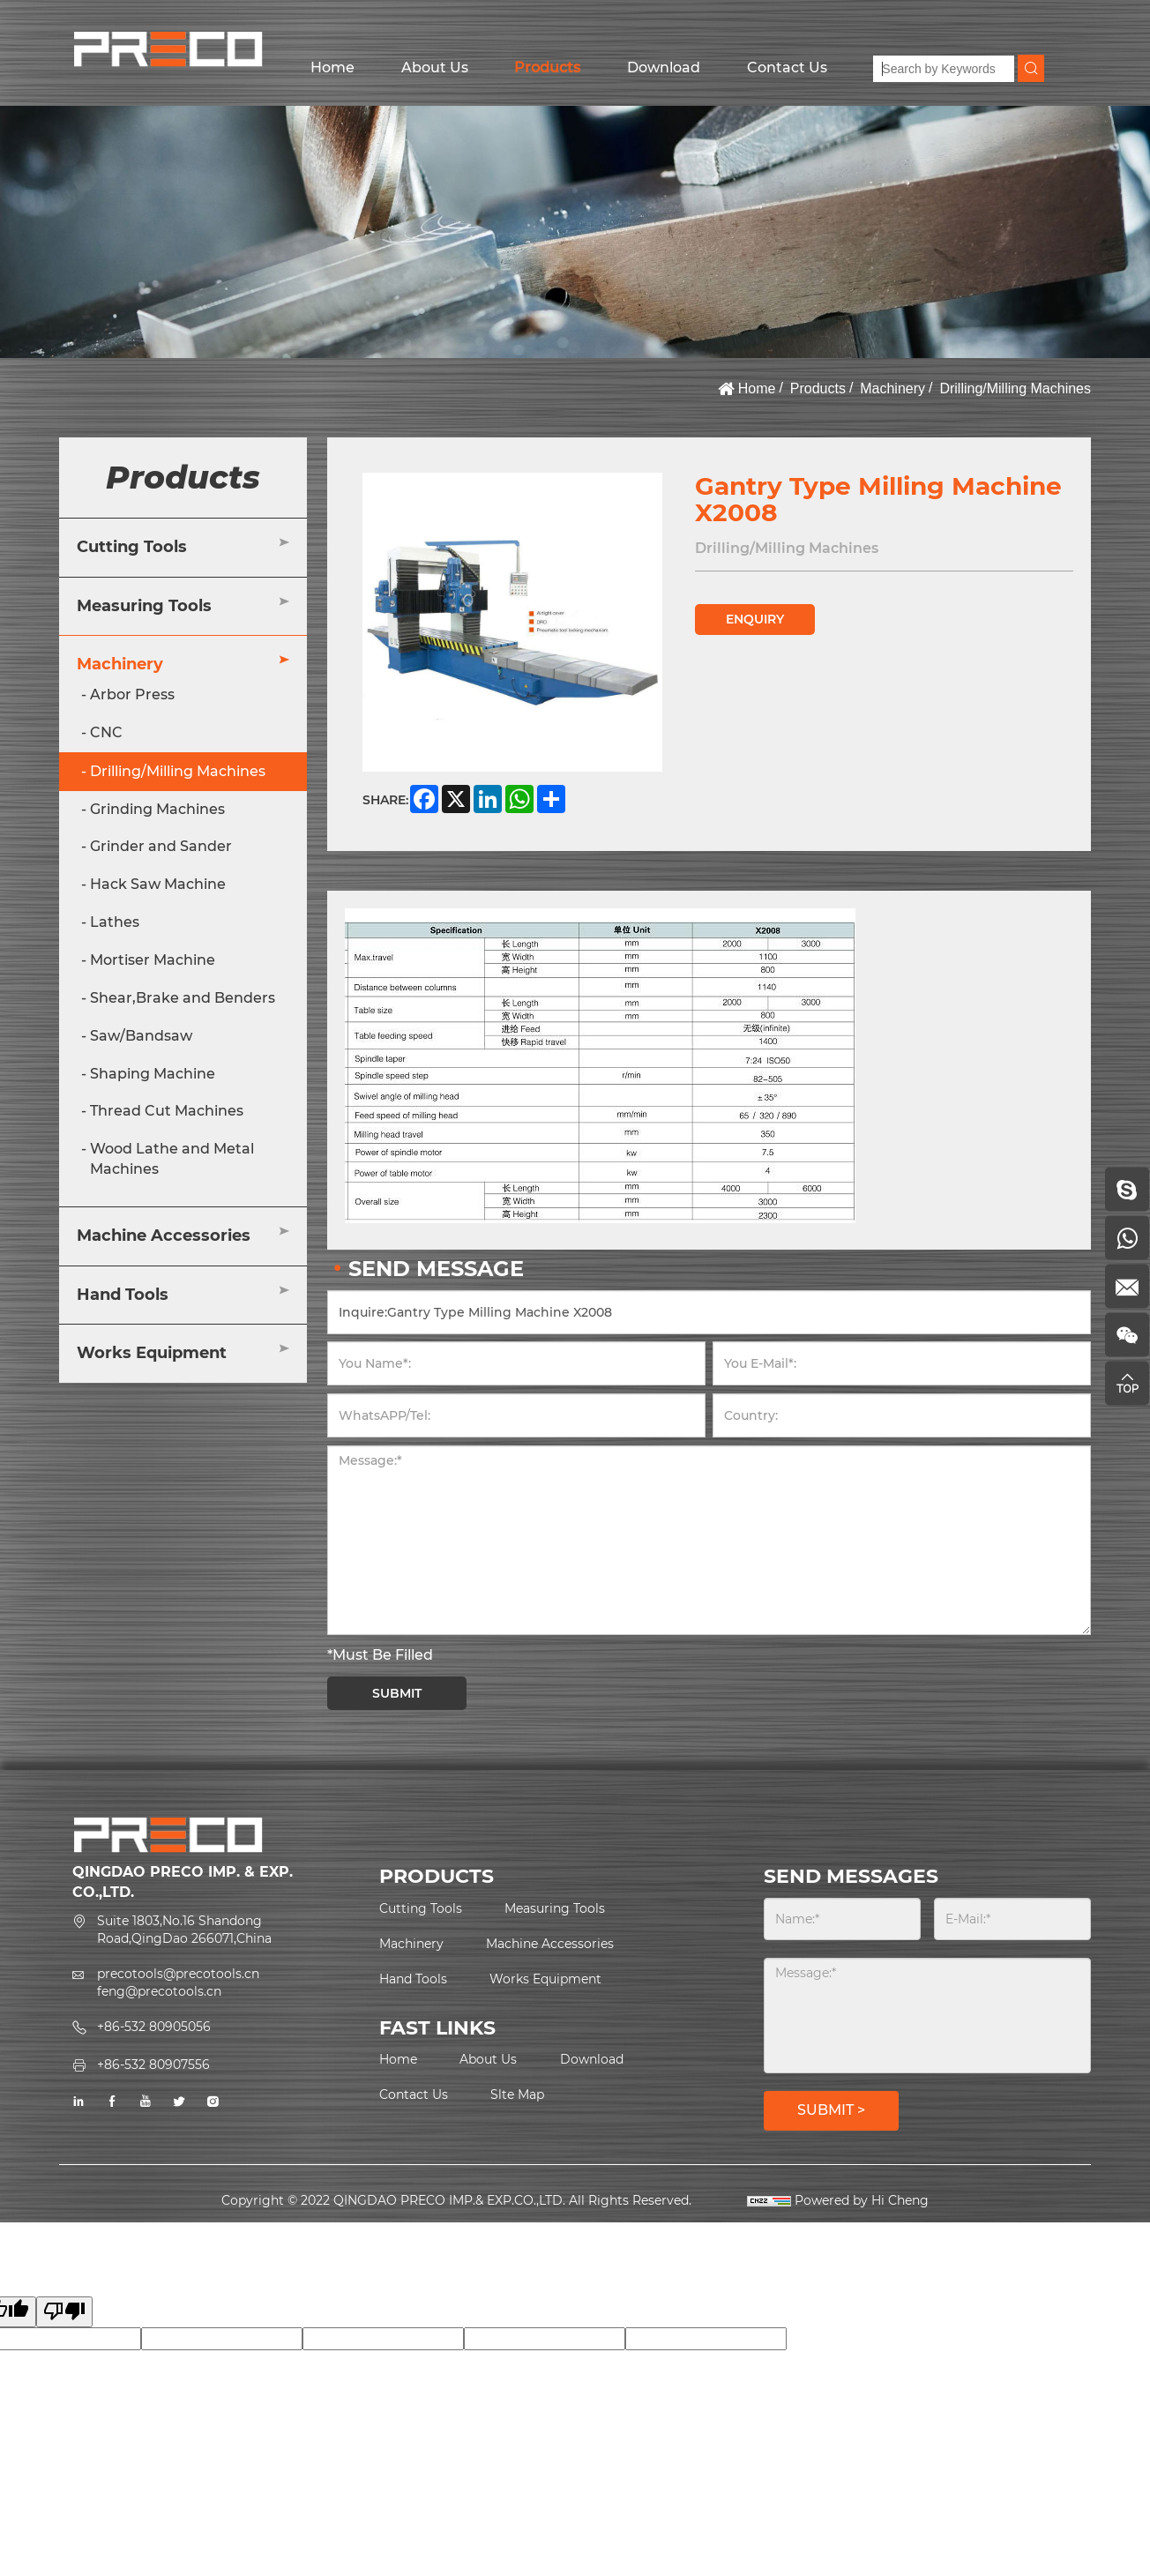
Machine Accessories (163, 1235)
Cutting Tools (132, 546)
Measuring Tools (144, 606)
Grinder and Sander (161, 846)
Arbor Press (132, 694)
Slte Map (517, 2094)
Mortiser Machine (152, 960)
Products (547, 67)
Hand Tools (122, 1294)
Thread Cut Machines (166, 1110)
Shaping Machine (152, 1073)
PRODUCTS (436, 1876)
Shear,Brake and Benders (182, 997)
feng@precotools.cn (159, 1991)
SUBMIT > (831, 2110)
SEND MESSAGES (851, 1876)
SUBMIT (397, 1693)
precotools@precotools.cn (178, 1974)
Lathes (114, 922)
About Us (434, 67)
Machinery (892, 388)
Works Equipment (152, 1353)
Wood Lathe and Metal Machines (172, 1158)
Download (663, 67)
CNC (106, 732)
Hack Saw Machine (158, 884)
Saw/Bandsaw (141, 1035)
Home (332, 67)
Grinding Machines (157, 809)
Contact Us (787, 67)
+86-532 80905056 (154, 2027)
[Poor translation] (64, 2311)
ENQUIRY (755, 619)
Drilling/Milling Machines (1015, 388)
